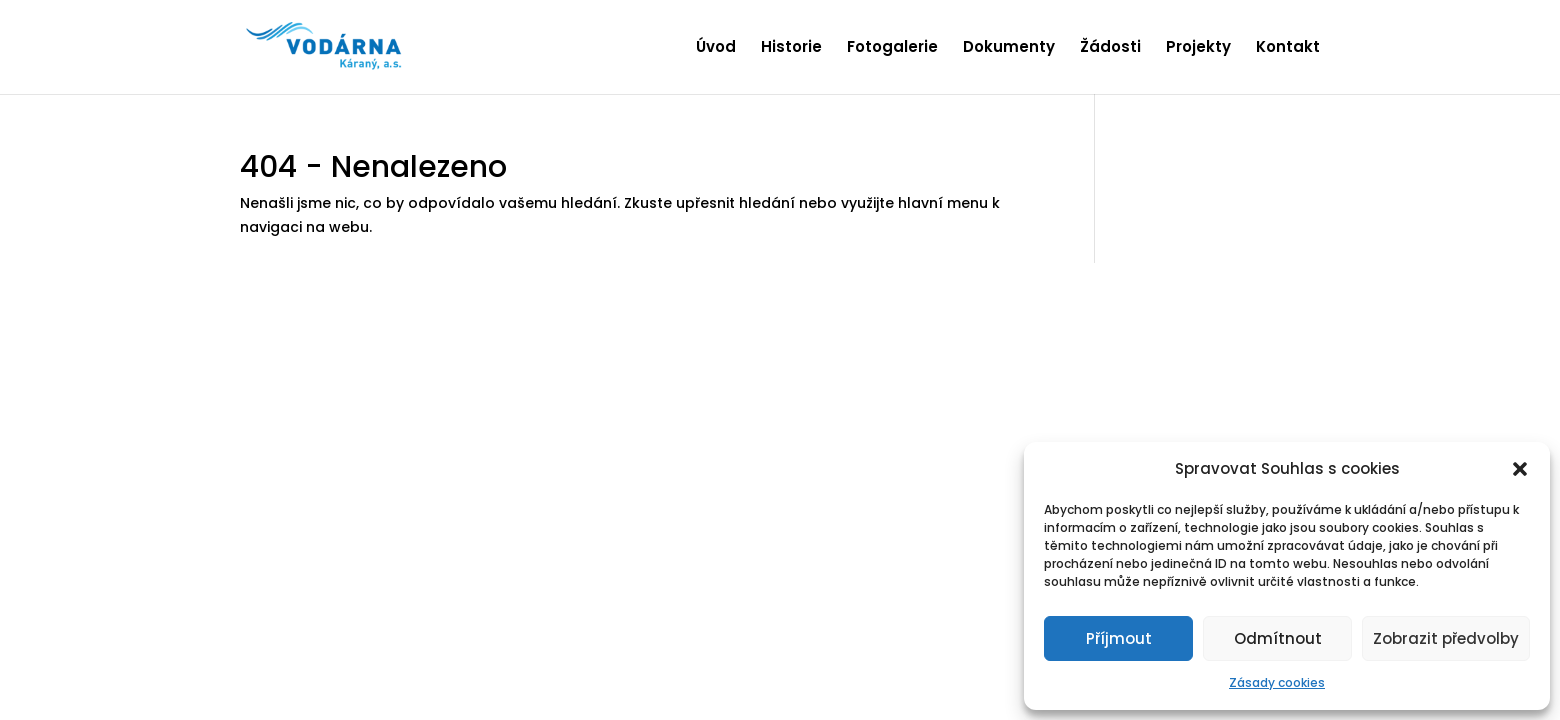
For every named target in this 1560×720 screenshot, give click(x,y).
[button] (1520, 469)
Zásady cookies (1277, 682)
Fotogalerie (892, 48)
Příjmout (1119, 638)
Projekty (1198, 48)
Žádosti (1110, 48)
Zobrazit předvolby (1446, 638)
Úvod (716, 48)
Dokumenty (1009, 48)
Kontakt (1288, 48)
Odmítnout (1278, 638)
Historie (791, 48)
